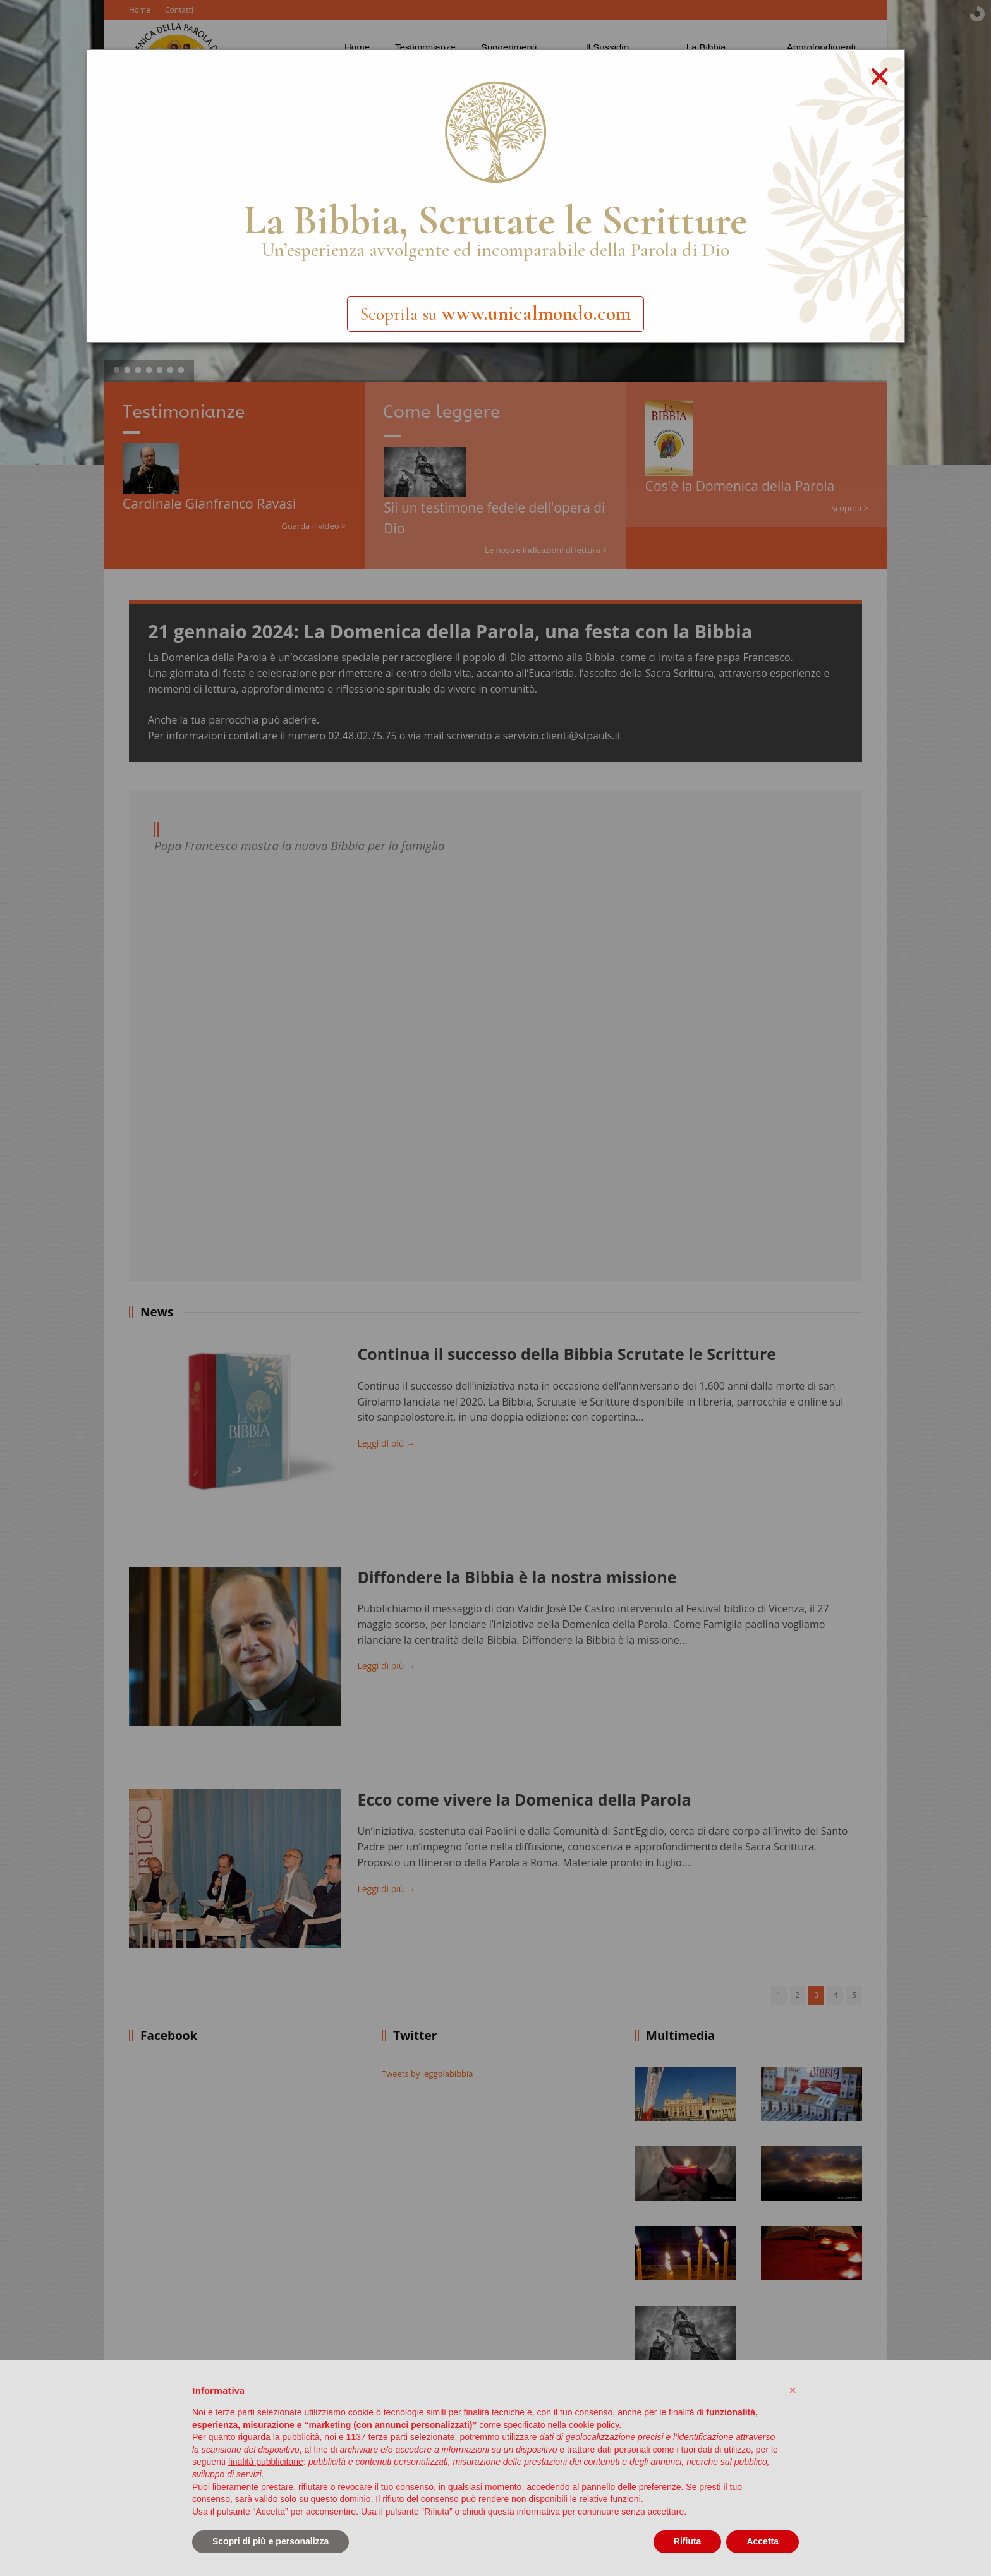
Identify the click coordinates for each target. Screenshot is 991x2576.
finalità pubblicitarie (265, 2462)
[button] (792, 2390)
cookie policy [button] (594, 2425)
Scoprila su (495, 313)
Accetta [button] (762, 2541)
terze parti (388, 2437)
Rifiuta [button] (688, 2541)
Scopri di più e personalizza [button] (270, 2541)
